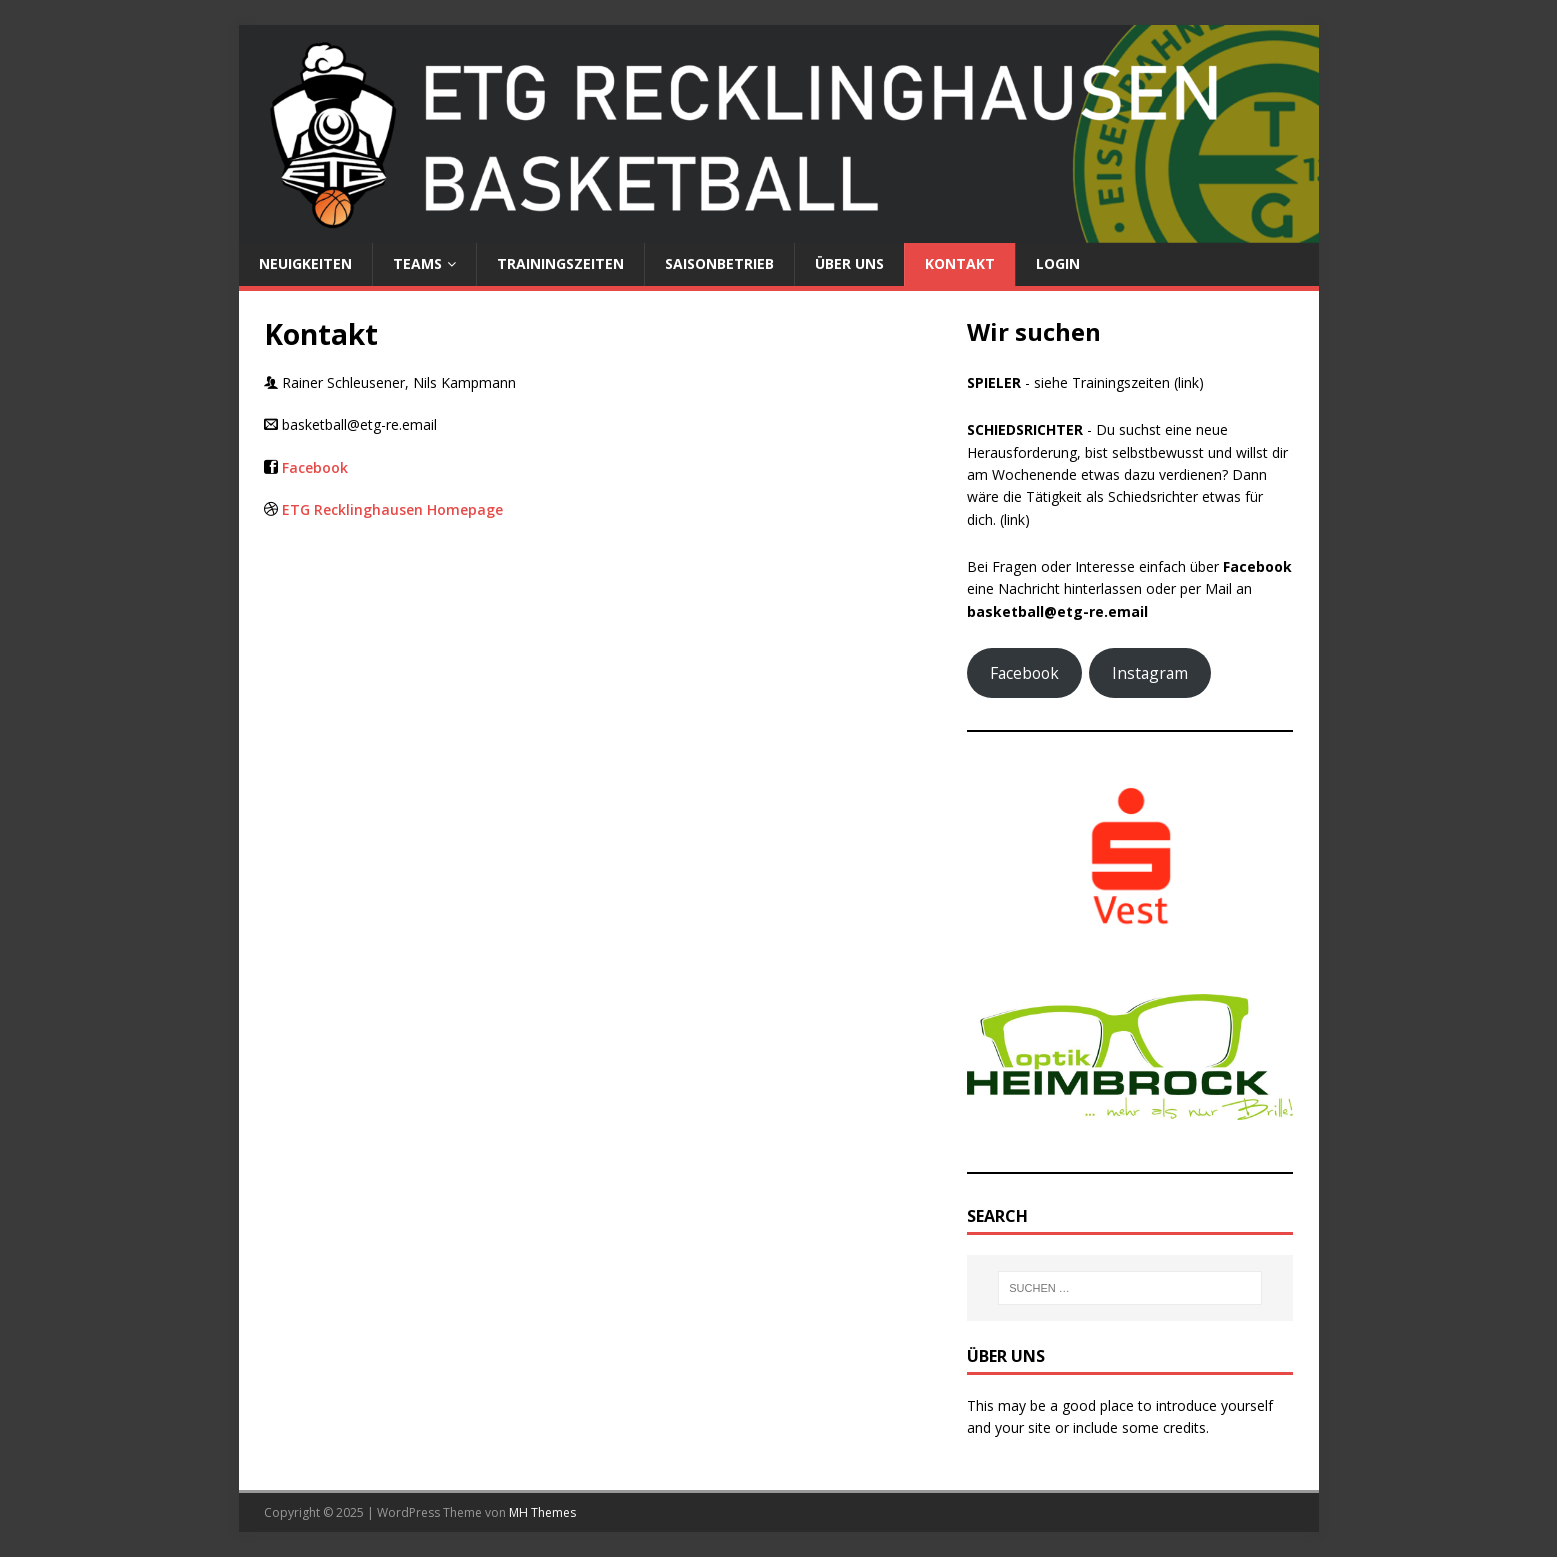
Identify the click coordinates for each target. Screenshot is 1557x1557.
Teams (417, 263)
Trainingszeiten (560, 263)
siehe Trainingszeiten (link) (1119, 382)
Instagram (1150, 673)
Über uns (849, 263)
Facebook (315, 467)
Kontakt (960, 263)
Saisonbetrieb (719, 263)
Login (1058, 263)
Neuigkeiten (305, 263)
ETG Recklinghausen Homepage (392, 509)
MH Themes (542, 1512)
